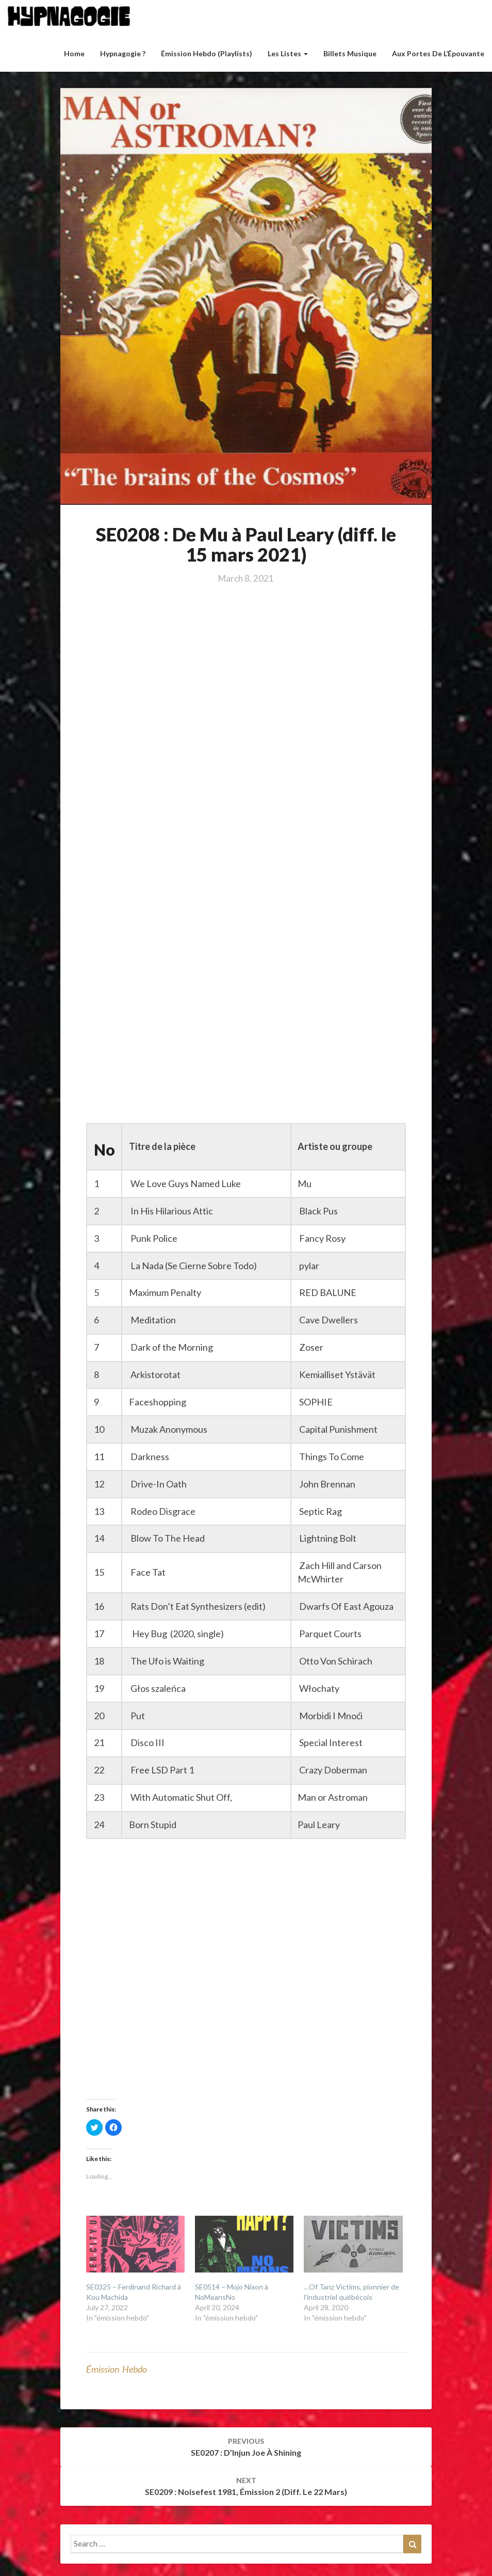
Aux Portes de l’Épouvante (438, 53)
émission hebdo (116, 2369)
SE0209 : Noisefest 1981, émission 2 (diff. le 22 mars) (246, 2486)
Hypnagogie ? (122, 53)
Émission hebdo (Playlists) (206, 53)
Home (74, 53)
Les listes (288, 53)
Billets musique (349, 53)
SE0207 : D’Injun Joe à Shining (246, 2447)
